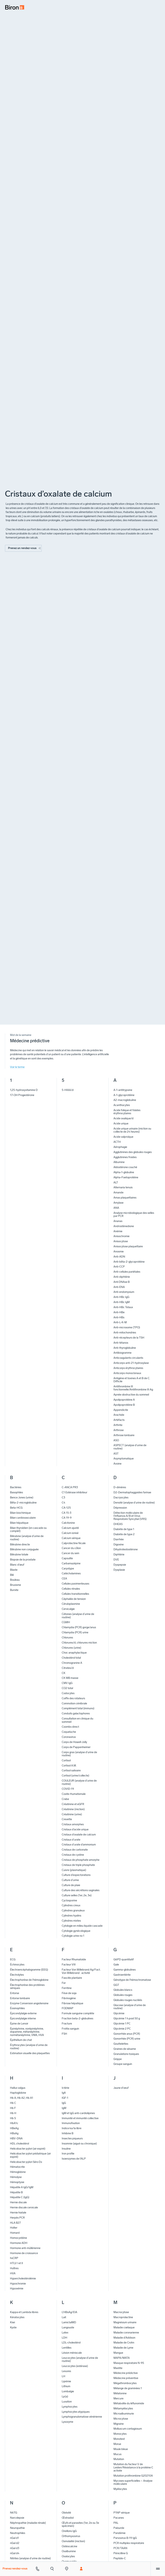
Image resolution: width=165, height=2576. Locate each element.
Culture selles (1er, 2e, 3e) (77, 1895)
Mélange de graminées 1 (127, 2388)
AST (116, 1453)
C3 (63, 1497)
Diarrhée (118, 1539)
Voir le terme (17, 1067)
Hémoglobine (18, 2172)
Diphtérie (118, 1554)
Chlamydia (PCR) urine (75, 1632)
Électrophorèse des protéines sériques (27, 1986)
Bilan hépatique (19, 1522)
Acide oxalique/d (123, 1118)
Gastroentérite (122, 1974)
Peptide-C (119, 2558)
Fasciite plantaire (72, 1977)
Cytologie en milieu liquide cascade (82, 1925)
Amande (118, 1192)
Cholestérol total (71, 1657)
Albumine (119, 1162)
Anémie (117, 1231)
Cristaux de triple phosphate (78, 1865)
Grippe (117, 2059)
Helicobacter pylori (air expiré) (27, 2148)
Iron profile (68, 2153)
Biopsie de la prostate (23, 1559)
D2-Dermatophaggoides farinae (132, 1492)
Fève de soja (69, 1993)
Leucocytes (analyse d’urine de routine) (80, 2359)
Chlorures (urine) (71, 1647)
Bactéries (15, 1487)
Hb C (13, 2103)
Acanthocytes (121, 1105)
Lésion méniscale (72, 2352)
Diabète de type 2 (124, 1534)
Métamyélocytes (123, 2408)
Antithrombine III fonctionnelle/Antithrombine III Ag (133, 1388)
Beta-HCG (16, 1507)
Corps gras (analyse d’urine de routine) (79, 1754)
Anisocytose (120, 1241)
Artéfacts (119, 1420)
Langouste (68, 2327)
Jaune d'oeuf (121, 2087)
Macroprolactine (123, 2317)
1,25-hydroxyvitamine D (24, 1090)
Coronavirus (69, 1737)
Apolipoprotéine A (124, 1399)
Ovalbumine (69, 2551)
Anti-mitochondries (124, 1332)
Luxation (67, 2401)
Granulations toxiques (126, 2054)
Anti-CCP (119, 1266)
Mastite (117, 2368)
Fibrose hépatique (72, 2003)
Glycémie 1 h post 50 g (126, 2018)
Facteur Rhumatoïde (74, 1959)
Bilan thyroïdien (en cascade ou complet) (28, 1529)
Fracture (67, 2023)
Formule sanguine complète (78, 2013)
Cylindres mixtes (71, 1920)
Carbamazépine (71, 1563)
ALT (115, 1182)
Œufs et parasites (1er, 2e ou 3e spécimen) (80, 2524)
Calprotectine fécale (74, 1543)
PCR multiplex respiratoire (128, 2543)
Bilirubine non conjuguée (24, 1549)
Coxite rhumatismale (74, 1794)
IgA (64, 2092)
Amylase (118, 1202)
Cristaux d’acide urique (75, 1829)
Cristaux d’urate (71, 1839)
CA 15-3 (66, 1512)
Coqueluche (69, 1731)
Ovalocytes (68, 2556)
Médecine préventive (125, 2378)
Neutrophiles (17, 2533)
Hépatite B (16, 2192)
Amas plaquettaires (124, 1197)
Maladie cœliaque (124, 2327)
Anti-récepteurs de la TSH (128, 1337)
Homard (15, 2232)
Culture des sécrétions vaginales (80, 1890)
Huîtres (14, 2268)
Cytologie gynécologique (76, 1931)
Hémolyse (16, 2177)
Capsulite (67, 1558)
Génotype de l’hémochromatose (132, 1979)
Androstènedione (123, 1226)
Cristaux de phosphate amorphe (80, 1859)
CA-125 (66, 1507)
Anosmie (118, 1251)
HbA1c (14, 2123)
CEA (64, 1578)
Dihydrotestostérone (125, 1549)
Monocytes (120, 2433)
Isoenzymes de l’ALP (74, 2158)
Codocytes (68, 1693)
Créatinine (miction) (73, 1809)
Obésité (66, 2512)
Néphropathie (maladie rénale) (28, 2522)
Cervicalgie (68, 1609)
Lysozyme (67, 2421)
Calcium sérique (71, 1538)
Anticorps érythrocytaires (128, 1368)
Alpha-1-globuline (123, 1172)
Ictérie (65, 2087)
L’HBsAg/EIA (69, 2312)
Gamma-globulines (124, 1969)
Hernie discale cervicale (24, 2207)
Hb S (13, 2118)
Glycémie (118, 2013)
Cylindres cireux (71, 1905)
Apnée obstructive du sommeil (131, 1394)
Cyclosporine (69, 1900)
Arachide (118, 1414)
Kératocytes (17, 2317)
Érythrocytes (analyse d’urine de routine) (29, 2046)
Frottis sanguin (70, 2028)
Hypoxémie (16, 2288)
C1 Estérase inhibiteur (74, 1492)
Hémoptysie (17, 2182)
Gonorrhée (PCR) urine (126, 2038)
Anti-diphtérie (121, 1276)
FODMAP (67, 2008)
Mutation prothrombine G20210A (133, 2475)
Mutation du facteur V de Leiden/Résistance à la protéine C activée (133, 2467)
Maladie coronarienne (126, 2332)
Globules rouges (122, 1995)
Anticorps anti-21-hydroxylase (131, 1363)
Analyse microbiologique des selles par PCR (133, 1214)
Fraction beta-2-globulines (77, 2018)
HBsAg (14, 2133)
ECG (12, 1959)
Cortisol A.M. (69, 1765)
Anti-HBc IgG (121, 1297)
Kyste (13, 2327)
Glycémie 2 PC (122, 2028)
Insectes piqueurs (72, 2138)
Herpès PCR (17, 2217)
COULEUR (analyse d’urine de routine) (79, 1782)
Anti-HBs (118, 1317)
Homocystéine (18, 2238)
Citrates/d (68, 1668)
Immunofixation (71, 2123)
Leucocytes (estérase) (75, 2366)
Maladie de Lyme (123, 2347)
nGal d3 (14, 2548)
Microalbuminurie (123, 2413)
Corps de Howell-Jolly (74, 1742)
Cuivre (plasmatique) (74, 1870)
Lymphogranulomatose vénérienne (82, 2416)
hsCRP (14, 2258)
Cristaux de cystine (73, 1854)
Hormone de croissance (24, 2253)
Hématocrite (17, 2166)
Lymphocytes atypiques (76, 2411)
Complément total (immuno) (78, 1708)
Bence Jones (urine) (21, 1497)
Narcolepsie (17, 2517)
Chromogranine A (72, 1662)
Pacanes (118, 2517)
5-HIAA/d (68, 1090)
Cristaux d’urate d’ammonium (79, 1844)
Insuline (66, 2148)
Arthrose (118, 1430)
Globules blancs (122, 1989)
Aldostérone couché (125, 1167)
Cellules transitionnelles (75, 1593)
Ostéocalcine (69, 2546)
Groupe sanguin (122, 2064)
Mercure (118, 2398)
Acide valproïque (123, 1136)
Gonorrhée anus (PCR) (126, 2033)
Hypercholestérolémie (23, 2278)
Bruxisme (15, 1585)
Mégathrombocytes (125, 2383)
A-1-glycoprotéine (123, 1095)
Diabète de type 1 (123, 1529)
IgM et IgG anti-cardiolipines (78, 2113)
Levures (66, 2371)
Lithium (66, 2386)
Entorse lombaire (20, 1998)
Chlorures (67, 1637)
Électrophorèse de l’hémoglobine (29, 1979)
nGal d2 (14, 2543)
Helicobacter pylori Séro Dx (26, 2162)
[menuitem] (13, 5)
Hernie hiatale (18, 2212)
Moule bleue (120, 2449)
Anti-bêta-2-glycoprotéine (129, 1261)
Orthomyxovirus (71, 2536)
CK (63, 1673)
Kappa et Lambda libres (24, 2312)
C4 (63, 1502)
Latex (65, 2332)
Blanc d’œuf (17, 1564)
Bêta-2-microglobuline (23, 1502)
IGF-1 (65, 2097)
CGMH (66, 1622)
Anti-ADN (119, 1256)
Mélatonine (120, 2393)
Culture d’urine (70, 1880)
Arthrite (117, 1425)
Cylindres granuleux (73, 1910)
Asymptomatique (123, 1458)
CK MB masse (70, 1678)
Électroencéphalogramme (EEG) (29, 1969)
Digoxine (118, 1544)
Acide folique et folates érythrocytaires (126, 1112)
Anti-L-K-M (120, 1322)
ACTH (117, 1142)
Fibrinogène (69, 1998)
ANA (116, 1207)
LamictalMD (69, 2322)
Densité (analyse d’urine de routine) (134, 1502)
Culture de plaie (71, 1885)
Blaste (13, 1569)
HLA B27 (15, 2222)
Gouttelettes (120, 2043)
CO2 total (67, 1688)
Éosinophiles (17, 2008)
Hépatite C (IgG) (19, 2197)
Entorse (14, 1993)
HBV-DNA (16, 2138)
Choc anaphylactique (74, 1652)
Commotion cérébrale (74, 1703)
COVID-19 (68, 1788)
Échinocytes (17, 1964)
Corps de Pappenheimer (76, 1747)
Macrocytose (121, 2312)
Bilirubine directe (20, 1544)
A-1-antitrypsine (122, 1090)
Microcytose (120, 2418)
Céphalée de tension (74, 1599)
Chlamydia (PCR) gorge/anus (79, 1627)
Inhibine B (67, 2133)
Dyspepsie (119, 1564)
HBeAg (14, 2128)
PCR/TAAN (120, 2548)
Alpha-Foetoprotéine (125, 1177)
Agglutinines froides (125, 1157)
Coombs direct (70, 1726)
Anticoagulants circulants (128, 1357)
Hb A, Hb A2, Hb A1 (21, 2097)
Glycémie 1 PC (121, 2023)
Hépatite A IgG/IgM (21, 2187)
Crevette (67, 1819)
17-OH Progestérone (22, 1095)
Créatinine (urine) (72, 1814)
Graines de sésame (124, 2048)
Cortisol (66, 1760)
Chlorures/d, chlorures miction (79, 1642)
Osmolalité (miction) (73, 2541)
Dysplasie (119, 1569)
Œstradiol (68, 2517)
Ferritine (67, 1988)
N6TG (13, 2512)
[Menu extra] (157, 2568)
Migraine (118, 2423)
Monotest (119, 2439)
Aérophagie (120, 1147)
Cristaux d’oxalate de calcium (79, 1834)
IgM (64, 2108)
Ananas (117, 1221)
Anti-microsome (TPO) (126, 1327)
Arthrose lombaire (123, 1435)
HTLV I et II (16, 2263)
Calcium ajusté (70, 1528)
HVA (12, 2273)
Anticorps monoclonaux (127, 1373)
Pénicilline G (120, 2553)
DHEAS (118, 1524)
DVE (116, 1559)
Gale (116, 1964)
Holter (13, 2227)
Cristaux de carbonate (75, 1849)
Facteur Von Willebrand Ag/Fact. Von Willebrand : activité (81, 1971)
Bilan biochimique (20, 1512)
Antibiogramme (122, 1352)
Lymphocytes (69, 2406)
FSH (64, 2033)
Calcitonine (68, 1522)
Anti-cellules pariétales (126, 1271)
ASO (116, 1440)
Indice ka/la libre (71, 2128)
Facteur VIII (69, 1964)
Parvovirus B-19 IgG (125, 2538)
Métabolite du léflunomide (128, 2403)
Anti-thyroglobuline (124, 1347)
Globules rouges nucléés (127, 2000)
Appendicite (120, 1410)
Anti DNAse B (121, 1282)
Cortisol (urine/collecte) (75, 1775)
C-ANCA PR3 (70, 1487)
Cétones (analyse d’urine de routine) (78, 1615)
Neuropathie (17, 2528)
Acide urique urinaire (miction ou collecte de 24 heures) (132, 1130)
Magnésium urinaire (124, 2322)
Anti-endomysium (123, 1292)
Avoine (117, 1463)
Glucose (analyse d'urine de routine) (129, 2007)
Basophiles (16, 1492)
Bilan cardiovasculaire (23, 1517)
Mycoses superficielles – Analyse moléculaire (132, 2482)
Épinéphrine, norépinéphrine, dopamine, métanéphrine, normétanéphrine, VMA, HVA (27, 2032)
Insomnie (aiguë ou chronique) (79, 2143)
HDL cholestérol (19, 2143)
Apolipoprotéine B (124, 1404)
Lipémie (66, 2381)
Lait (64, 2317)
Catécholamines (71, 1573)
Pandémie (119, 2533)
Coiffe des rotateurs (73, 1698)
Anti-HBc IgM (121, 1302)
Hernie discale (18, 2202)
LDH (64, 2337)
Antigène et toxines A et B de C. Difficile (131, 1380)
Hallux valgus (17, 2087)
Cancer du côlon (71, 1548)
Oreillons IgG (69, 2531)
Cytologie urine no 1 (73, 1935)
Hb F (13, 2108)
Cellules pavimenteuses (75, 1583)
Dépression (120, 1507)
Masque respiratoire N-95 (128, 2363)
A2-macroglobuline (124, 1100)
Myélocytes (120, 2489)
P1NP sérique (121, 2512)
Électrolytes (17, 1974)
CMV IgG (67, 1683)
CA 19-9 (67, 1517)
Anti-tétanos (120, 1342)
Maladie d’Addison (124, 2337)
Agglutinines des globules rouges (132, 1152)
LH (63, 2376)
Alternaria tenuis (123, 1187)
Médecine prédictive (125, 2373)
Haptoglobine (18, 2092)
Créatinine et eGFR (73, 1804)
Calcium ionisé (70, 1533)
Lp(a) (65, 2396)
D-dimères (119, 1487)
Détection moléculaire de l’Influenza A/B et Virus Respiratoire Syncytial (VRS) (130, 1516)
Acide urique (120, 1123)
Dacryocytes (120, 1497)
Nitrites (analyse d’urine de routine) (30, 2558)
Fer (64, 1983)
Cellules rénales (71, 1588)
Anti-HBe (119, 1312)
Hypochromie (18, 2283)
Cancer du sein (70, 1553)
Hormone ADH (18, 2243)
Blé (12, 1575)
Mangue (118, 2352)
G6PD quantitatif (123, 1959)
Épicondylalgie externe (23, 2013)
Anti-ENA (119, 1287)
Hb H (13, 2113)
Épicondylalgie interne (23, 2018)
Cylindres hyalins (71, 1915)
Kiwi (12, 2322)
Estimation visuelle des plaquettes (30, 2053)
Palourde (118, 2528)
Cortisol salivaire (71, 1770)
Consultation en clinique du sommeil (77, 1720)
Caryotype (68, 1568)
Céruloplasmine (71, 1603)
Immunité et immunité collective (80, 2118)
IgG (64, 2103)
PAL (115, 2522)
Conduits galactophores (76, 1713)
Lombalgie (68, 2391)
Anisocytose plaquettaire (128, 1246)
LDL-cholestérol (71, 2342)
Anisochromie (121, 1236)
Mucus (117, 2454)
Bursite (14, 1590)
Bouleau (15, 1579)
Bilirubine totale (19, 1554)
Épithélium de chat (21, 2040)
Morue (117, 2444)
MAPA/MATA (121, 2357)
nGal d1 (14, 2538)
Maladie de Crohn (123, 2342)
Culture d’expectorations (76, 1875)
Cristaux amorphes (73, 1824)
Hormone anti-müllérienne (25, 2248)
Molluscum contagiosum (127, 2428)
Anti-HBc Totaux (123, 1307)
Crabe (65, 1799)
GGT (116, 1985)
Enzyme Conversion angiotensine (29, 2003)
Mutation (118, 2459)
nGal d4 (14, 2553)
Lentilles (66, 2347)
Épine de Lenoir (19, 2023)
